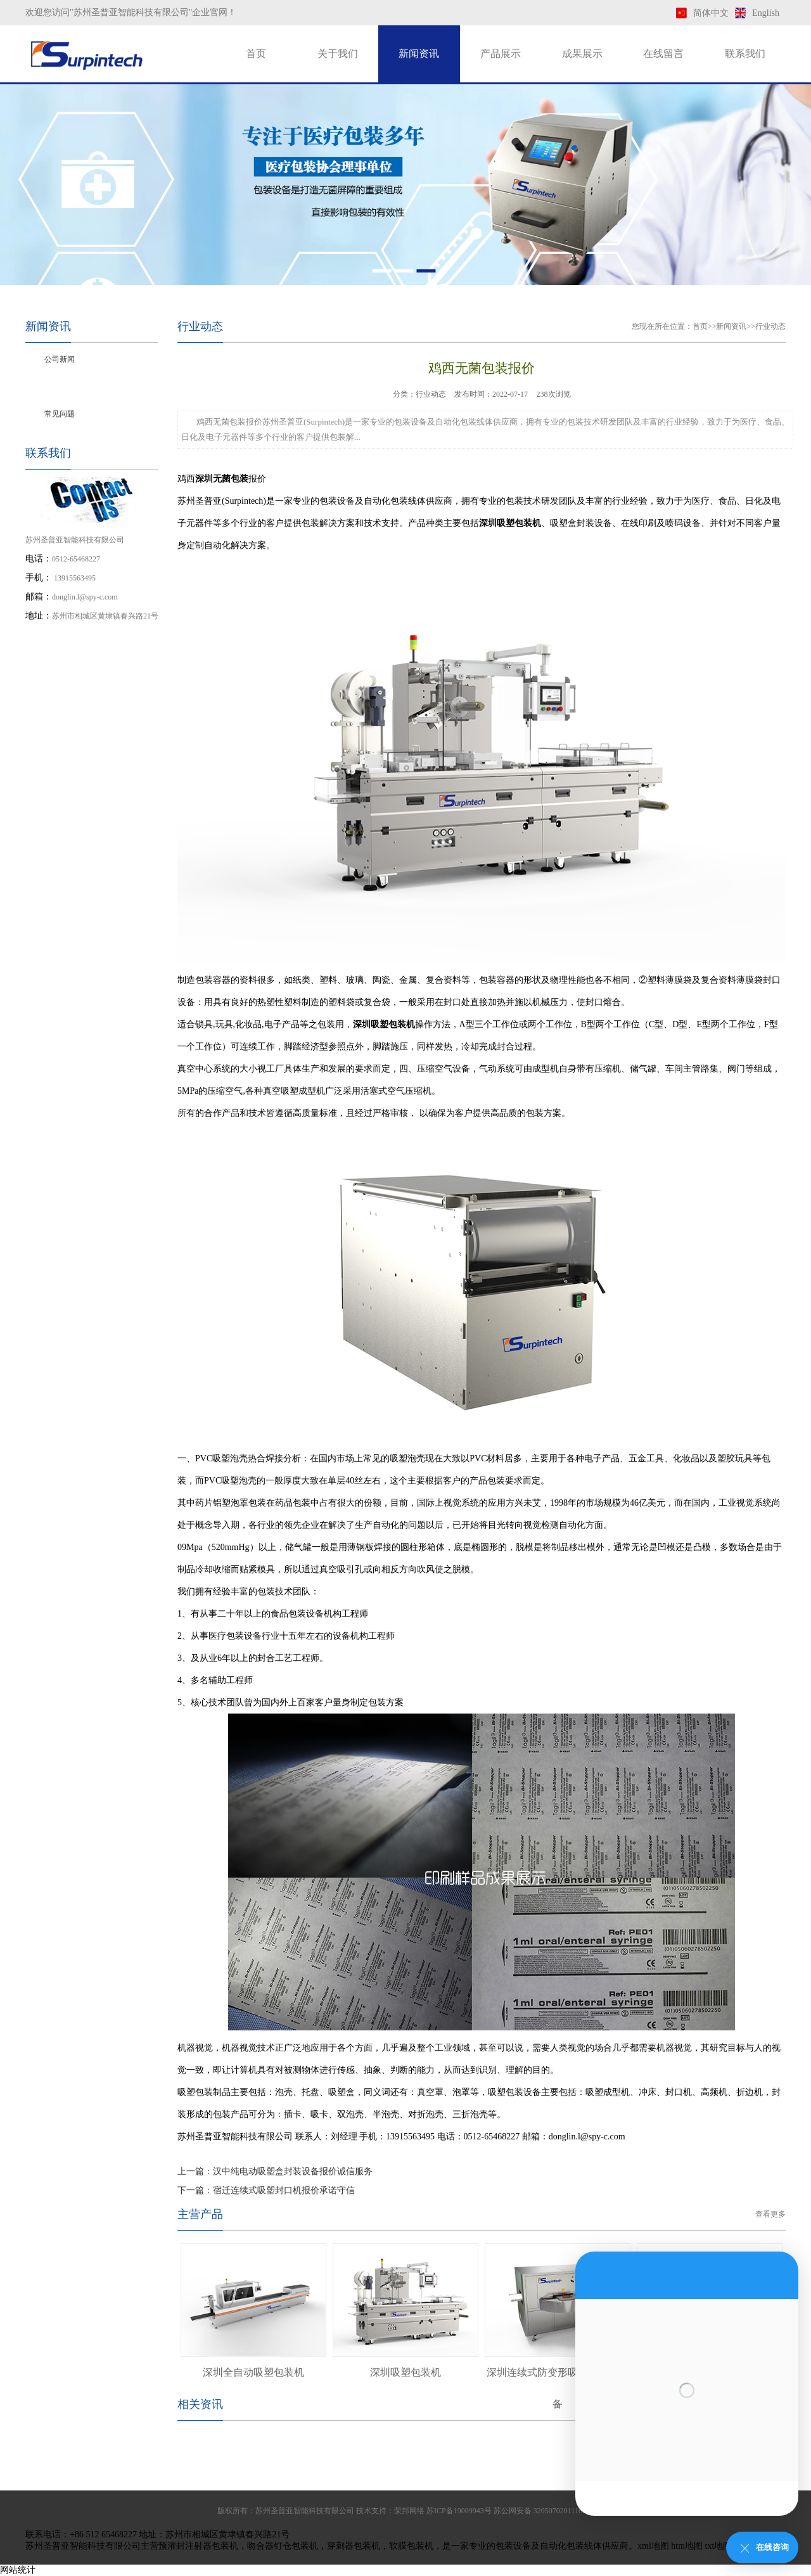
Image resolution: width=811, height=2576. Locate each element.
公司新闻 (59, 359)
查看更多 (770, 2214)
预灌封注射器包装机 (198, 2546)
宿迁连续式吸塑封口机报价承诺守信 (284, 2190)
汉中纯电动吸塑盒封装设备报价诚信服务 (293, 2171)
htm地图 (687, 2546)
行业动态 (59, 386)
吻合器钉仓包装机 (282, 2546)
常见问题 (59, 413)
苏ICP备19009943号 (459, 2510)
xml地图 (653, 2546)
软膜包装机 (411, 2546)
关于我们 (337, 53)
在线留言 (663, 53)
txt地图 (718, 2546)
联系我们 (745, 53)
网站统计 (17, 2570)
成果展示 (582, 53)
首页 (256, 53)
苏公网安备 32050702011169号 (544, 2510)
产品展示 (500, 53)
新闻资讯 (419, 53)
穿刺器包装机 (353, 2546)
